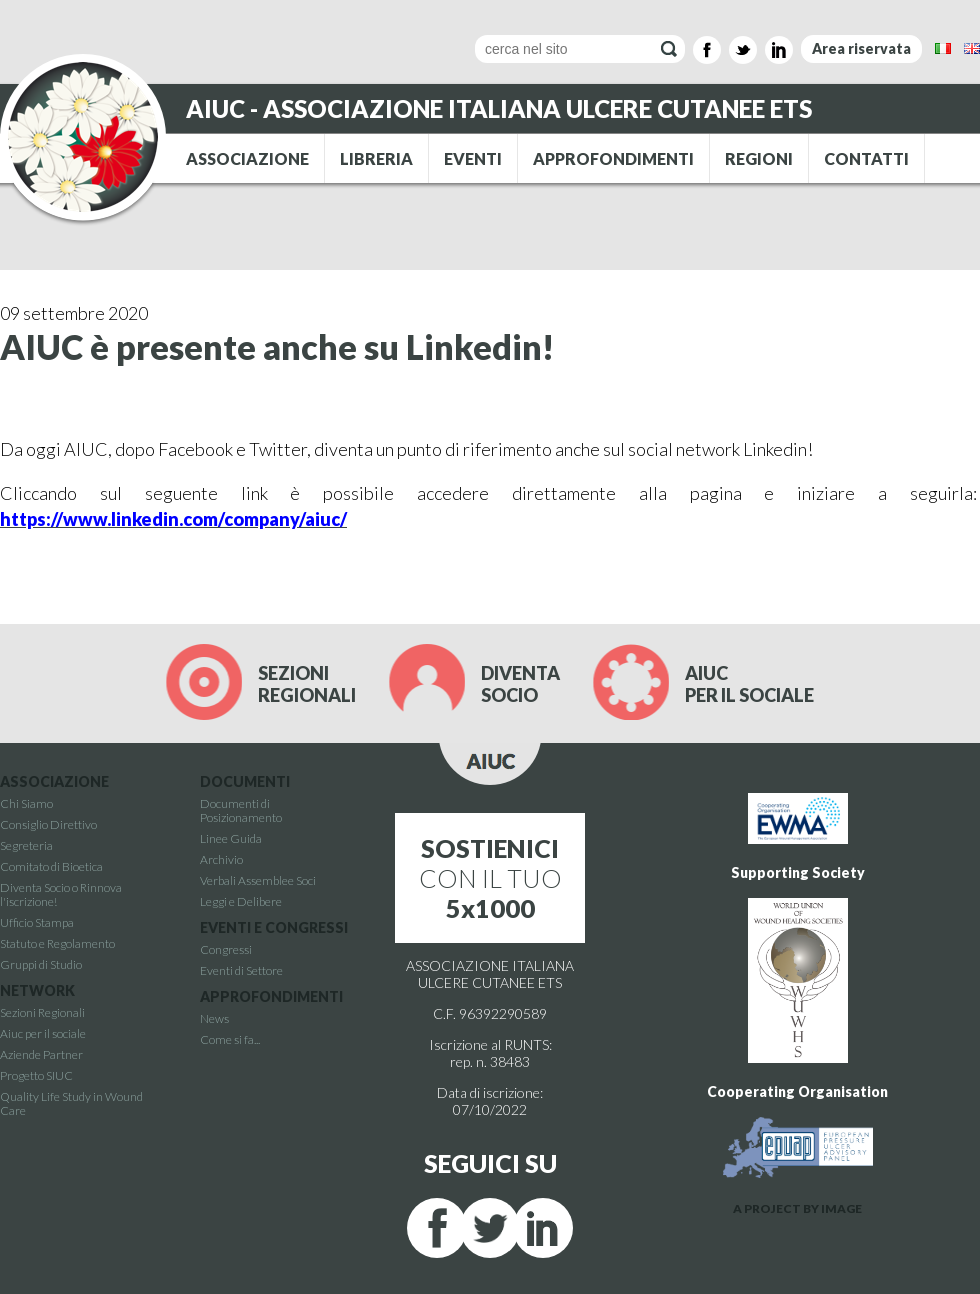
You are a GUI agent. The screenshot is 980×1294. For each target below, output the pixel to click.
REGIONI (759, 158)
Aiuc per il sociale (43, 1033)
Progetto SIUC (36, 1075)
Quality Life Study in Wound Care (71, 1103)
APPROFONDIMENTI (613, 158)
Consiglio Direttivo (48, 824)
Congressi (226, 949)
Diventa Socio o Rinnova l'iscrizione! (61, 894)
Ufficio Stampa (37, 922)
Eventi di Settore (241, 970)
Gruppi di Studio (41, 964)
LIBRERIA (376, 158)
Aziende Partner (41, 1054)
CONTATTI (866, 158)
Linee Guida (231, 838)
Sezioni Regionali (42, 1012)
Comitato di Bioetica (51, 866)
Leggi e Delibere (241, 901)
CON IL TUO (490, 878)
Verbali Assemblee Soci (258, 880)
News (214, 1018)
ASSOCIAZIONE (247, 158)
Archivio (221, 859)
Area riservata (861, 48)
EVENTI (473, 158)
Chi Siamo (26, 803)
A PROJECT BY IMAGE (797, 1208)
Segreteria (26, 845)
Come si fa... (230, 1039)
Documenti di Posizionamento (241, 810)
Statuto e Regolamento (57, 943)
